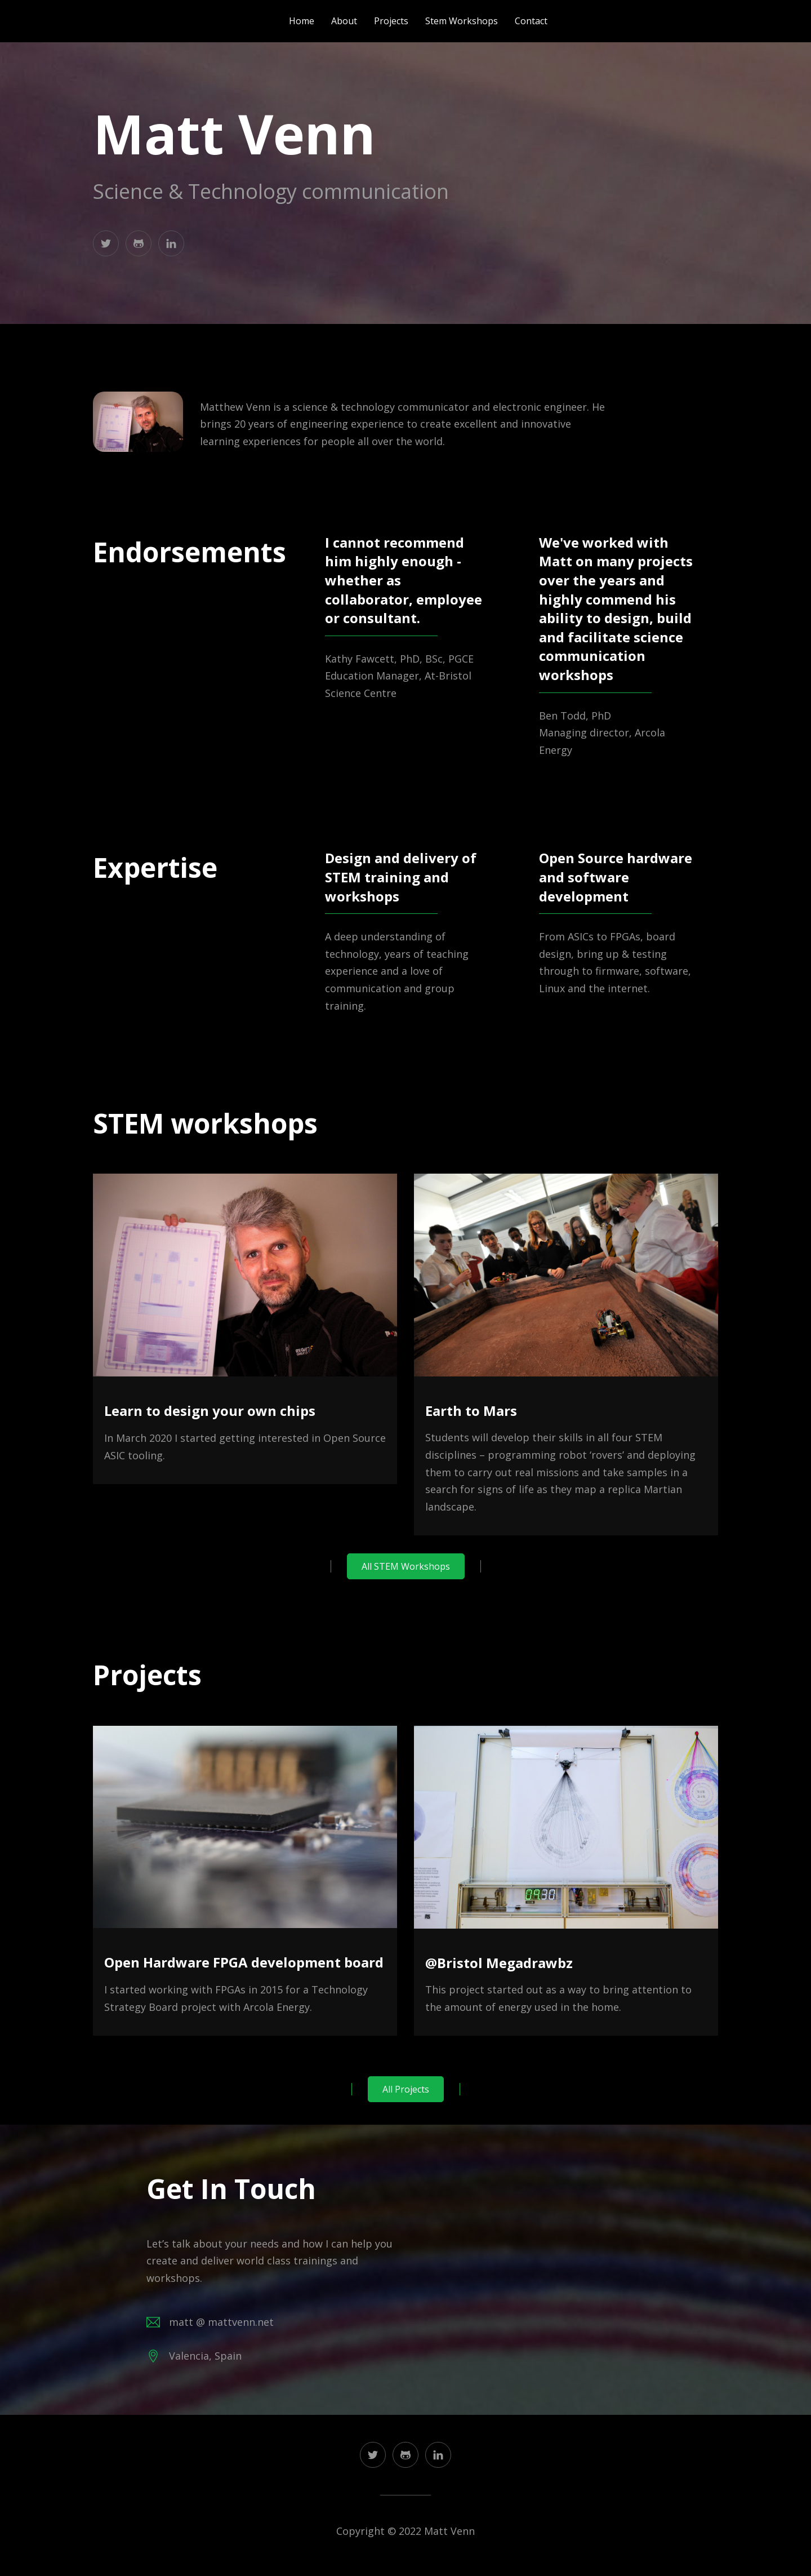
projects (391, 21)
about (344, 21)
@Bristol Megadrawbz (499, 1962)
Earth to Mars (471, 1410)
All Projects (405, 2089)
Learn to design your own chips (209, 1410)
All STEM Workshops (406, 1566)
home (301, 21)
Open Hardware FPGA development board (244, 1962)
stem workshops (461, 21)
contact (531, 21)
